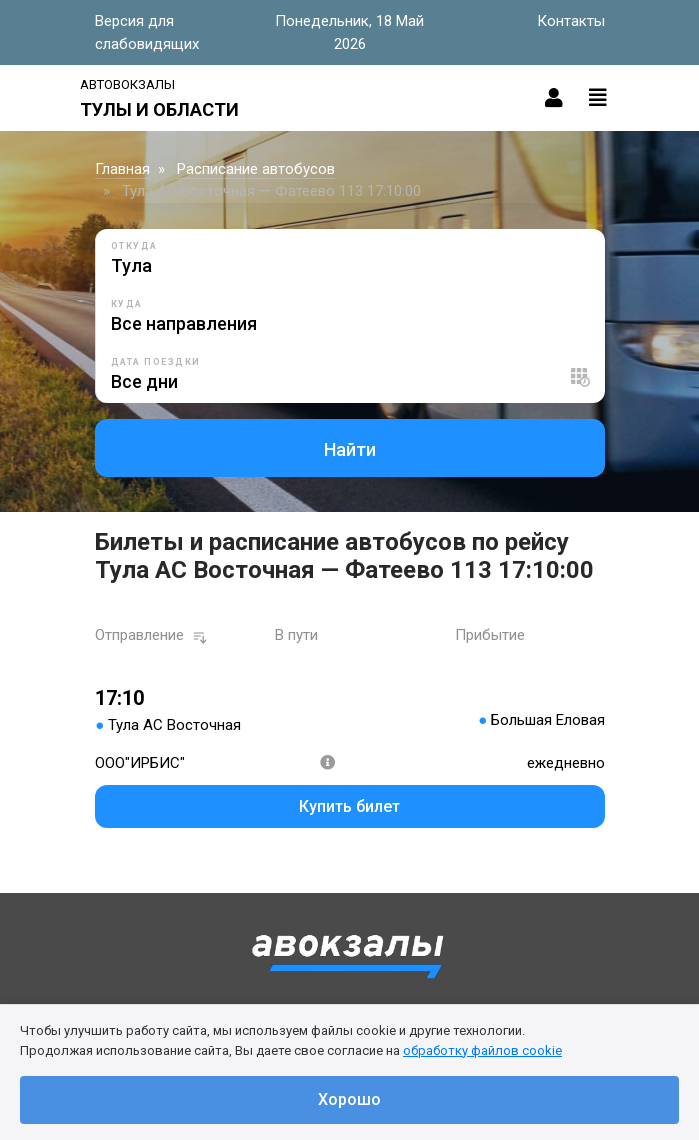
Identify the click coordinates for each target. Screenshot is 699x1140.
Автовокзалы (127, 84)
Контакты (571, 21)
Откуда (134, 246)
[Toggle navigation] (598, 98)
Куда (127, 304)
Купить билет (349, 806)
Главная (122, 169)
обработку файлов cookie (482, 1050)
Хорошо (349, 1099)
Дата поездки (156, 362)
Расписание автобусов (256, 169)
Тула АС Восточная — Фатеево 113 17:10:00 (271, 191)
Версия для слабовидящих (147, 32)
